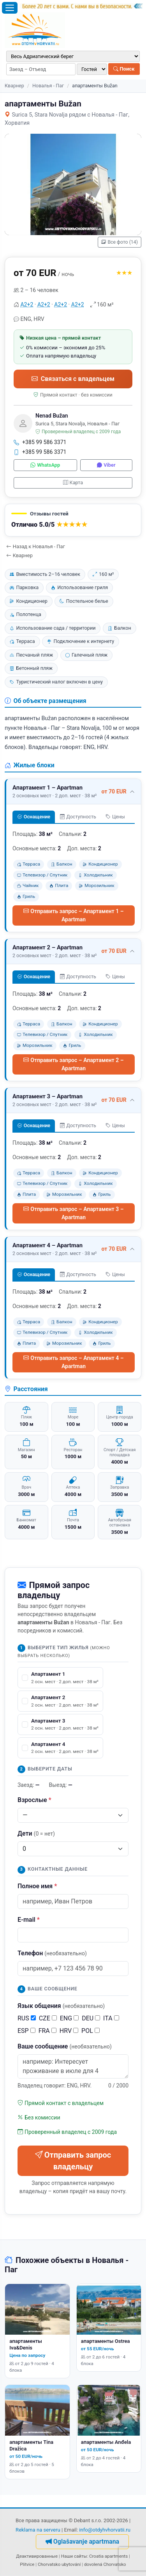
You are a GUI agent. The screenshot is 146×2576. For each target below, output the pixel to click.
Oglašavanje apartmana (82, 2541)
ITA (111, 2018)
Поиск (124, 69)
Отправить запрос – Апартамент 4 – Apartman (73, 1362)
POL (90, 2030)
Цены (115, 817)
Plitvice (27, 2564)
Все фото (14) (119, 242)
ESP (26, 2030)
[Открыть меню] (10, 8)
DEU (91, 2018)
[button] (73, 520)
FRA (47, 2030)
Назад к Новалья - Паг (35, 546)
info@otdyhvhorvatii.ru (104, 2530)
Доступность (78, 817)
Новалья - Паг (48, 86)
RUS (27, 2018)
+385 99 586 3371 (40, 442)
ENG (69, 2018)
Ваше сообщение (65, 2046)
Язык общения (61, 2005)
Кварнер (14, 86)
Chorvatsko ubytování (59, 2564)
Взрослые (34, 1800)
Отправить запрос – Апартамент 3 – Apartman (73, 1213)
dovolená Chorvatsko (105, 2564)
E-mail (29, 1919)
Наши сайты (74, 2556)
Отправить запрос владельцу (73, 2160)
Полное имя (37, 1886)
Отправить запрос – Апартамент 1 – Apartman (73, 915)
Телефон (52, 1953)
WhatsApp (45, 465)
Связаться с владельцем (73, 378)
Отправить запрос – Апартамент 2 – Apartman (73, 1064)
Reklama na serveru (38, 2530)
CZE (48, 2018)
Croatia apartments (108, 2556)
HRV (69, 2030)
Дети (36, 1833)
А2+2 (26, 304)
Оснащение (33, 817)
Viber (106, 465)
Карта (73, 482)
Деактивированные (37, 2556)
